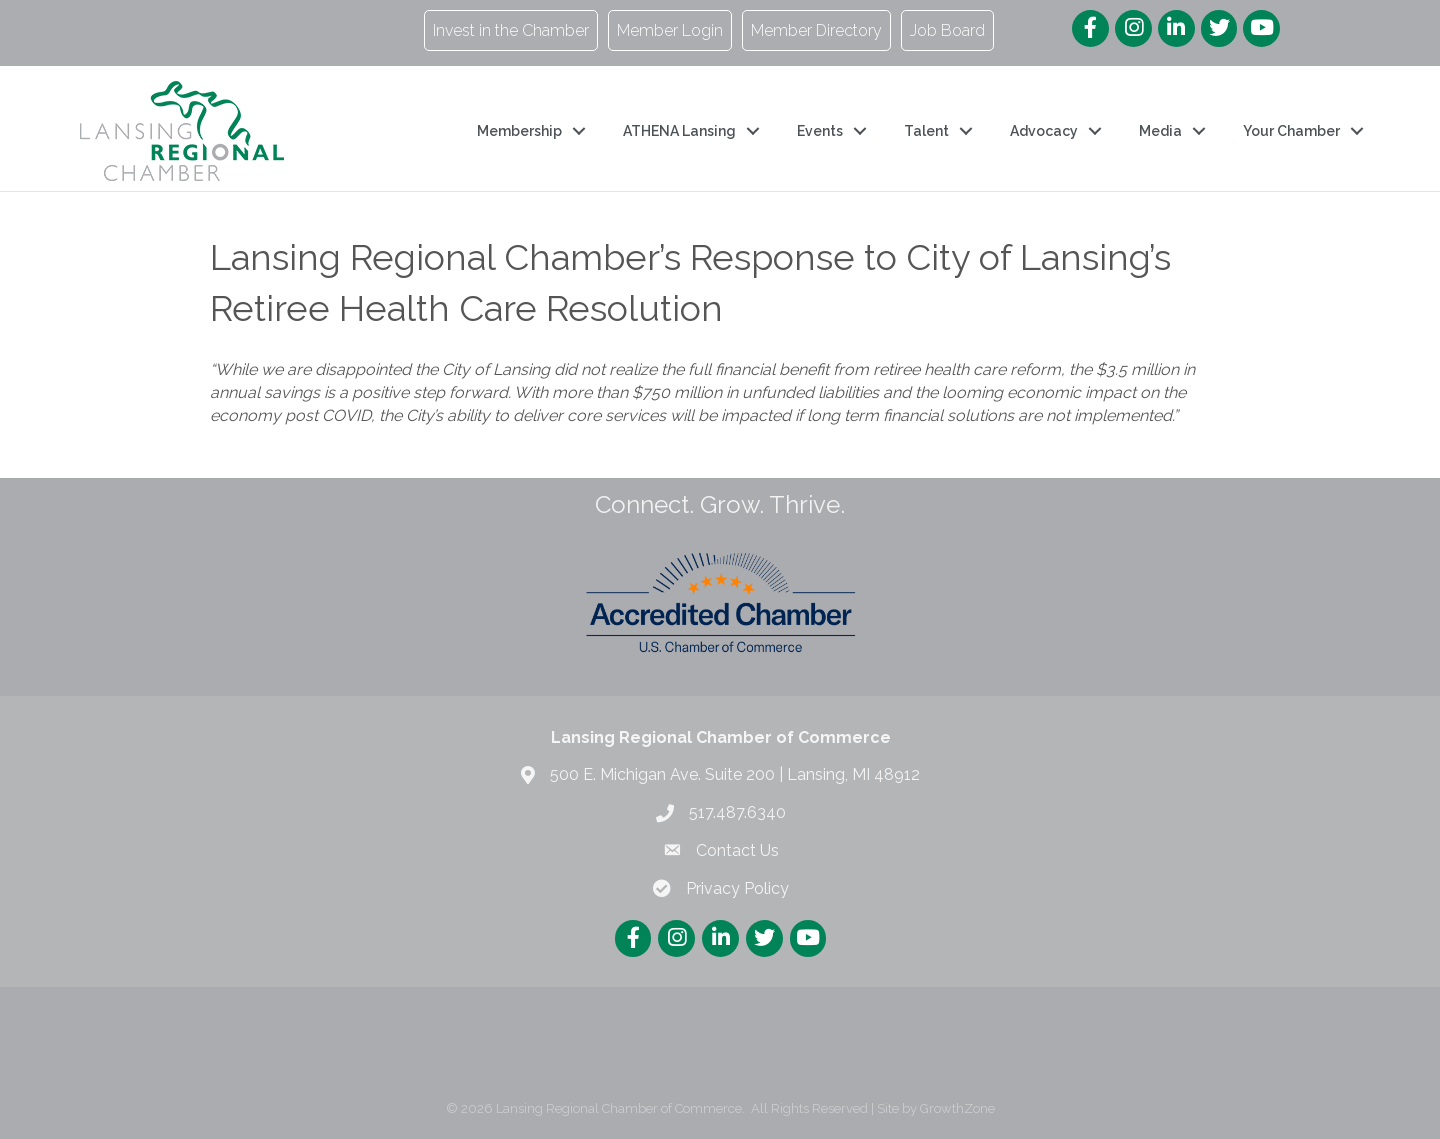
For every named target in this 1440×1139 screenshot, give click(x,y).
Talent (926, 131)
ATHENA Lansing (679, 131)
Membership (519, 131)
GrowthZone (957, 1108)
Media (1160, 131)
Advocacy (1044, 131)
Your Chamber (1291, 131)
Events (820, 131)
